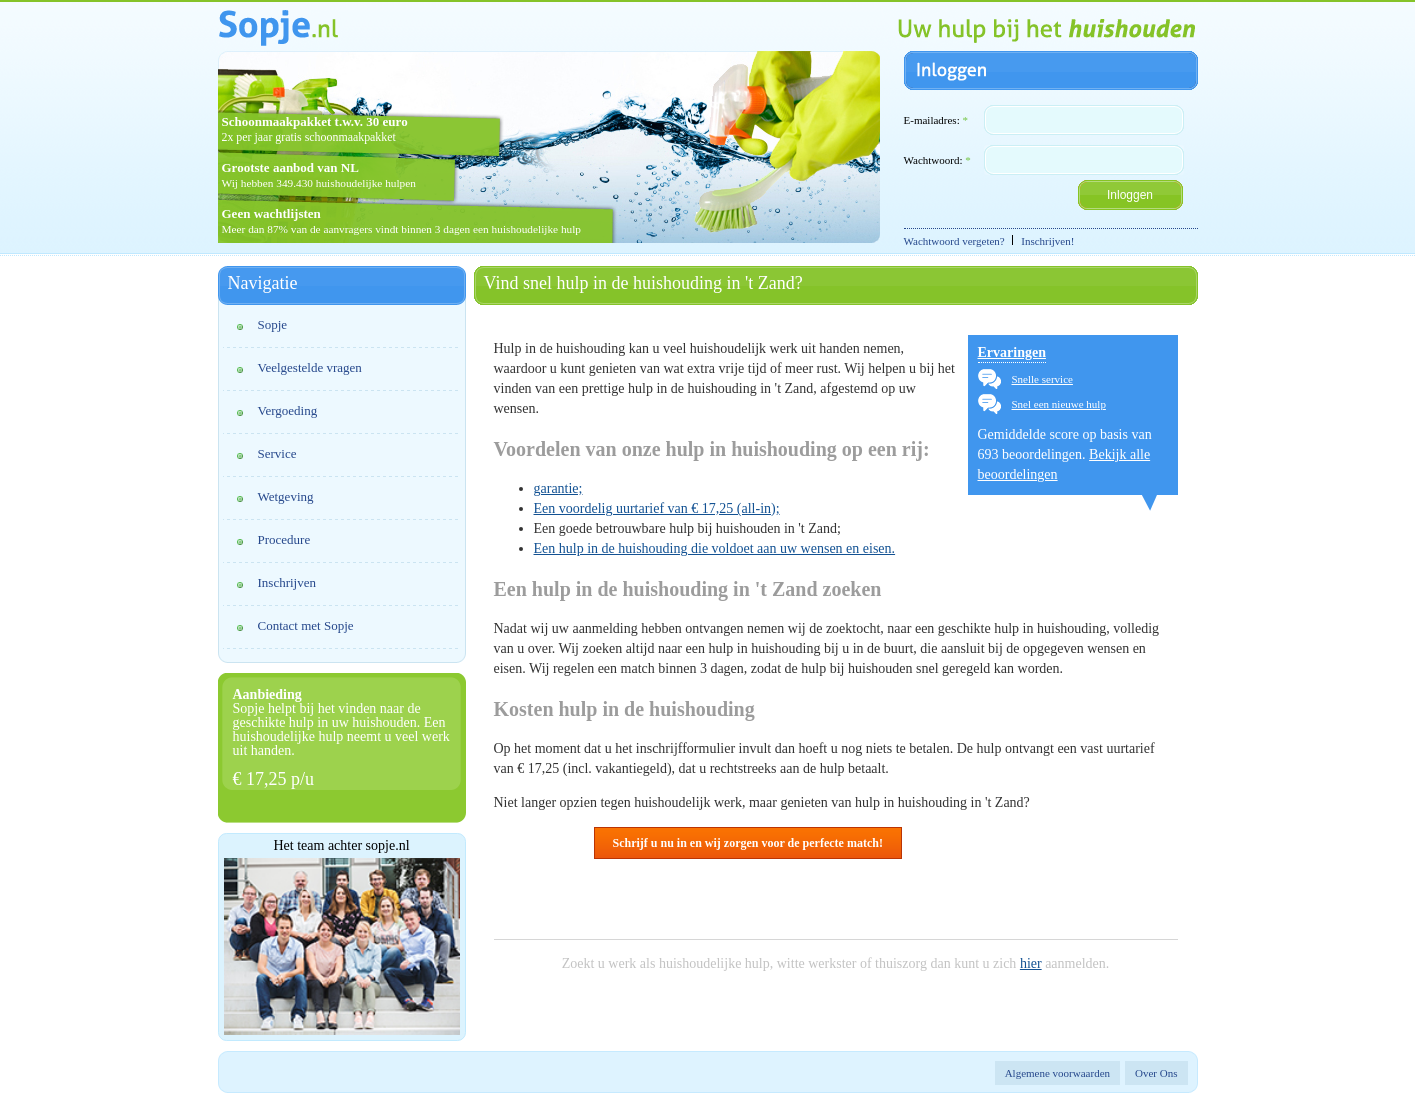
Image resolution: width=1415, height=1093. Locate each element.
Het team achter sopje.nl (341, 846)
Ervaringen (1012, 352)
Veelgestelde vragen (310, 367)
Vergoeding (288, 410)
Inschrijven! (1047, 241)
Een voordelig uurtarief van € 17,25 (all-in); (657, 508)
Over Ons (1156, 1073)
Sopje (273, 324)
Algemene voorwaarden (1057, 1073)
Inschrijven (287, 582)
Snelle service (1042, 379)
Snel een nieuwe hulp (1059, 404)
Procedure (284, 539)
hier (1031, 963)
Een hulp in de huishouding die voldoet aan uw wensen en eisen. (715, 548)
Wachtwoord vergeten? (954, 241)
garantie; (558, 488)
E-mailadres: (936, 120)
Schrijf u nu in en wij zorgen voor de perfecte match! (748, 843)
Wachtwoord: (937, 160)
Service (277, 453)
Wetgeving (286, 496)
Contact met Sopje (306, 625)
